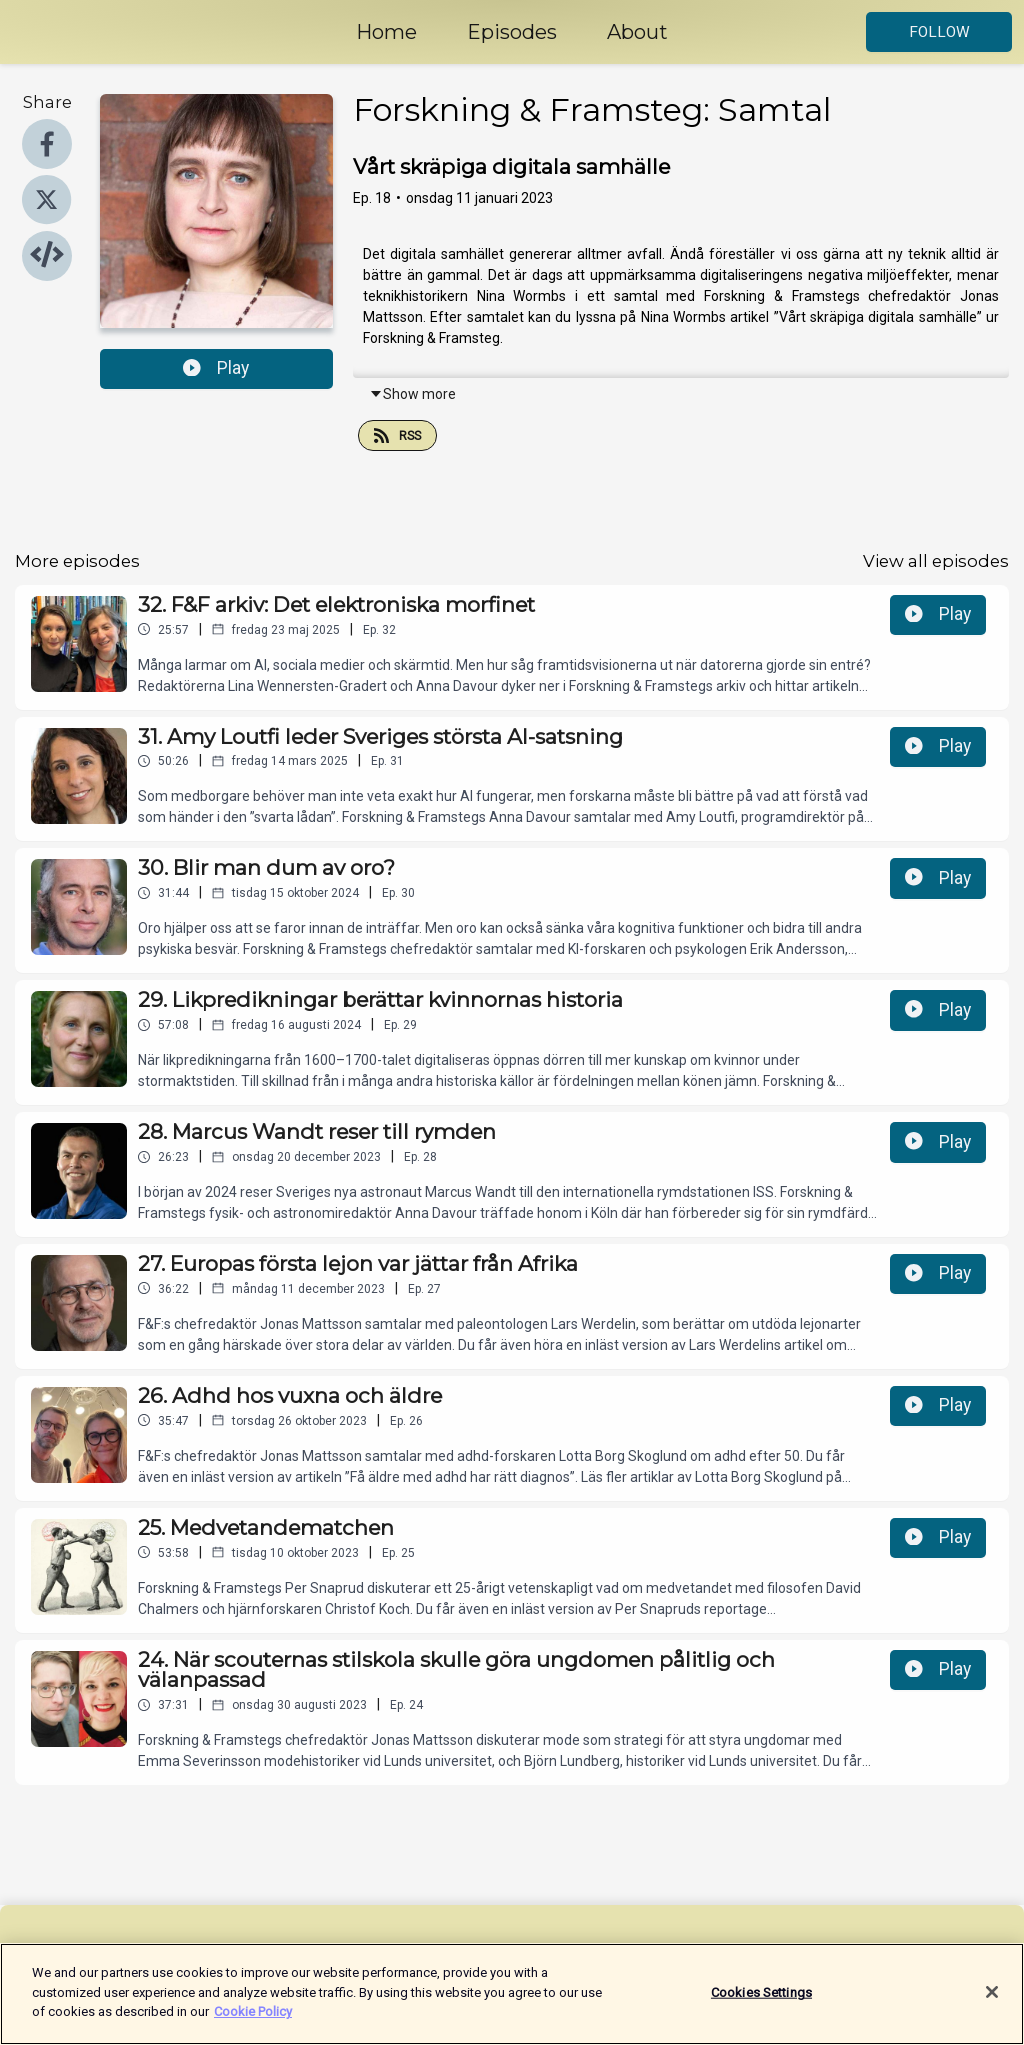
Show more (412, 394)
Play (216, 368)
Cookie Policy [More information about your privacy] (253, 2023)
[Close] (992, 2004)
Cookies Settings (761, 2003)
